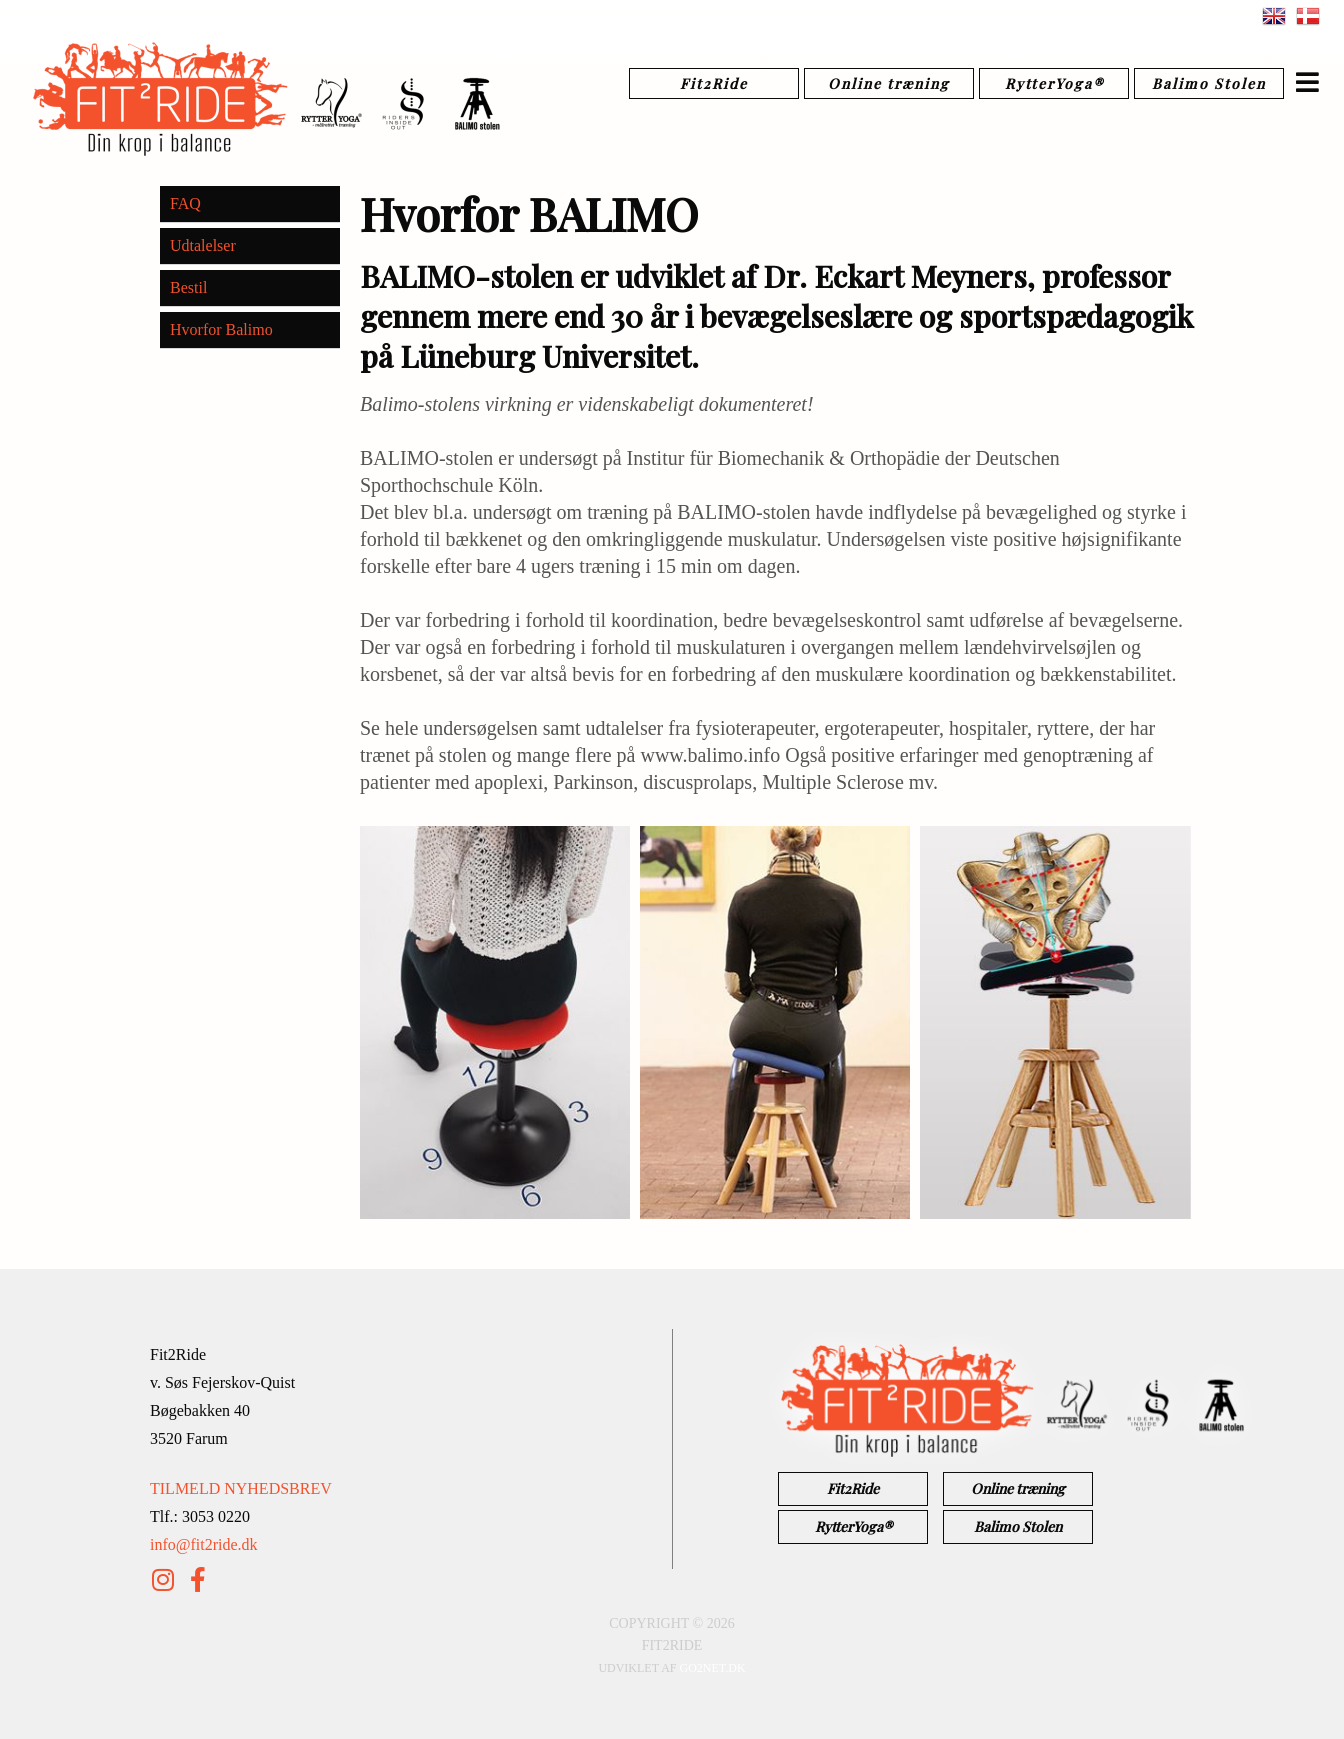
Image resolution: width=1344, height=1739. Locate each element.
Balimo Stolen (1209, 83)
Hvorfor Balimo (221, 329)
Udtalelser (203, 245)
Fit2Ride (714, 83)
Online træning (889, 83)
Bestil (188, 287)
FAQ (185, 203)
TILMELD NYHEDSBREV (241, 1488)
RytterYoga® (1054, 83)
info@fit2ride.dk (204, 1544)
